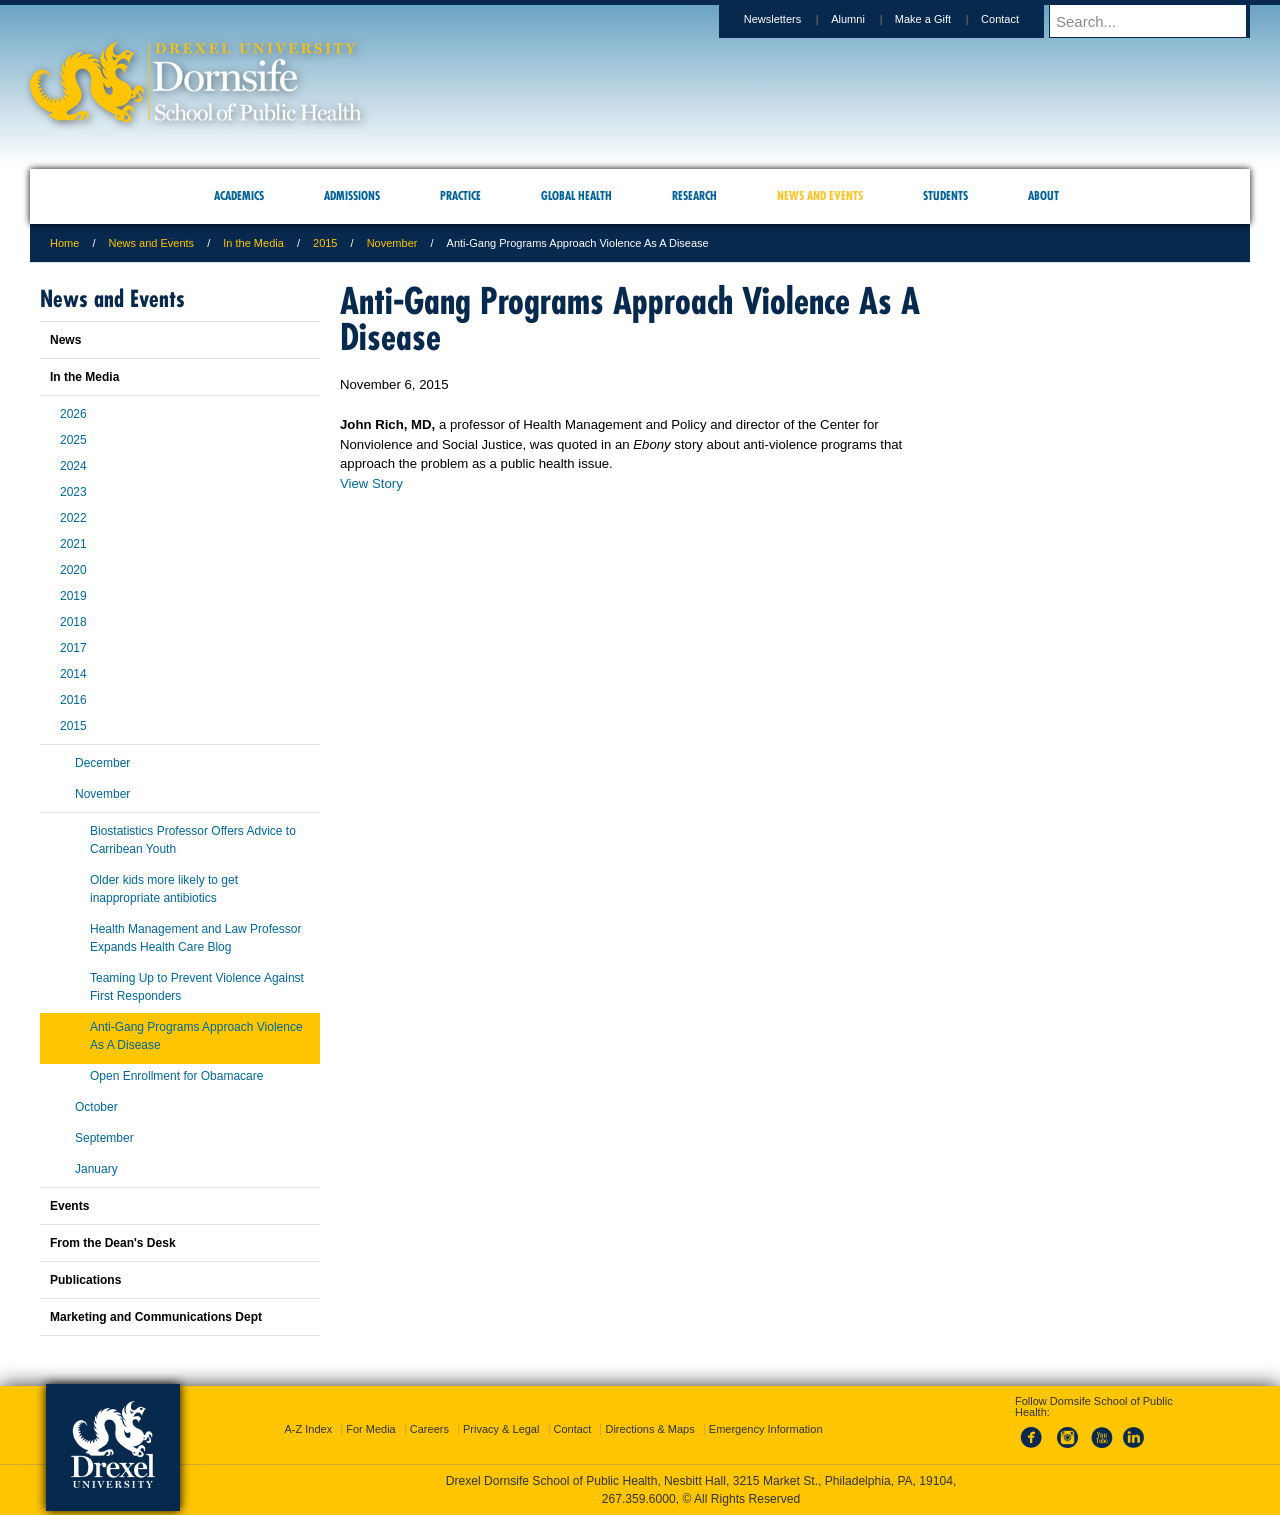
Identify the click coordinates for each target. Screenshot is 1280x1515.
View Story (371, 483)
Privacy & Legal (501, 1429)
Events (69, 1206)
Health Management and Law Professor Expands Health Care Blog (195, 938)
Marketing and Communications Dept (156, 1317)
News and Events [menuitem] (820, 195)
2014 (73, 674)
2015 (325, 243)
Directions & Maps (649, 1429)
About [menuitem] (1043, 195)
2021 (73, 544)
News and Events (152, 243)
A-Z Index (308, 1429)
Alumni (867, 19)
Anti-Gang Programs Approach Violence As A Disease (196, 1036)
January (96, 1169)
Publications (85, 1280)
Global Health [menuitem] (576, 195)
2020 (73, 570)
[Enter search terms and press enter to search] (1159, 21)
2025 (73, 440)
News (65, 340)
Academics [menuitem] (239, 195)
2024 (73, 466)
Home (64, 243)
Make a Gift (942, 19)
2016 (73, 700)
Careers (429, 1429)
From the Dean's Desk (113, 1243)
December (102, 763)
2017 (73, 648)
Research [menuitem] (694, 195)
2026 (73, 414)
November (392, 243)
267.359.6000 (639, 1499)
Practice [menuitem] (460, 195)
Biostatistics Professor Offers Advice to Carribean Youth (193, 840)
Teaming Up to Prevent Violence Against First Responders (197, 987)
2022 (73, 518)
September (104, 1138)
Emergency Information (766, 1429)
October (96, 1107)
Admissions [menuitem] (352, 195)
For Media (371, 1429)
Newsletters (791, 19)
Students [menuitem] (945, 195)
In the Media (253, 243)
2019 (73, 596)
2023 (73, 492)
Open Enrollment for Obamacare (176, 1076)
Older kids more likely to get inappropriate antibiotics (164, 889)
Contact (1019, 19)
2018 (73, 622)
